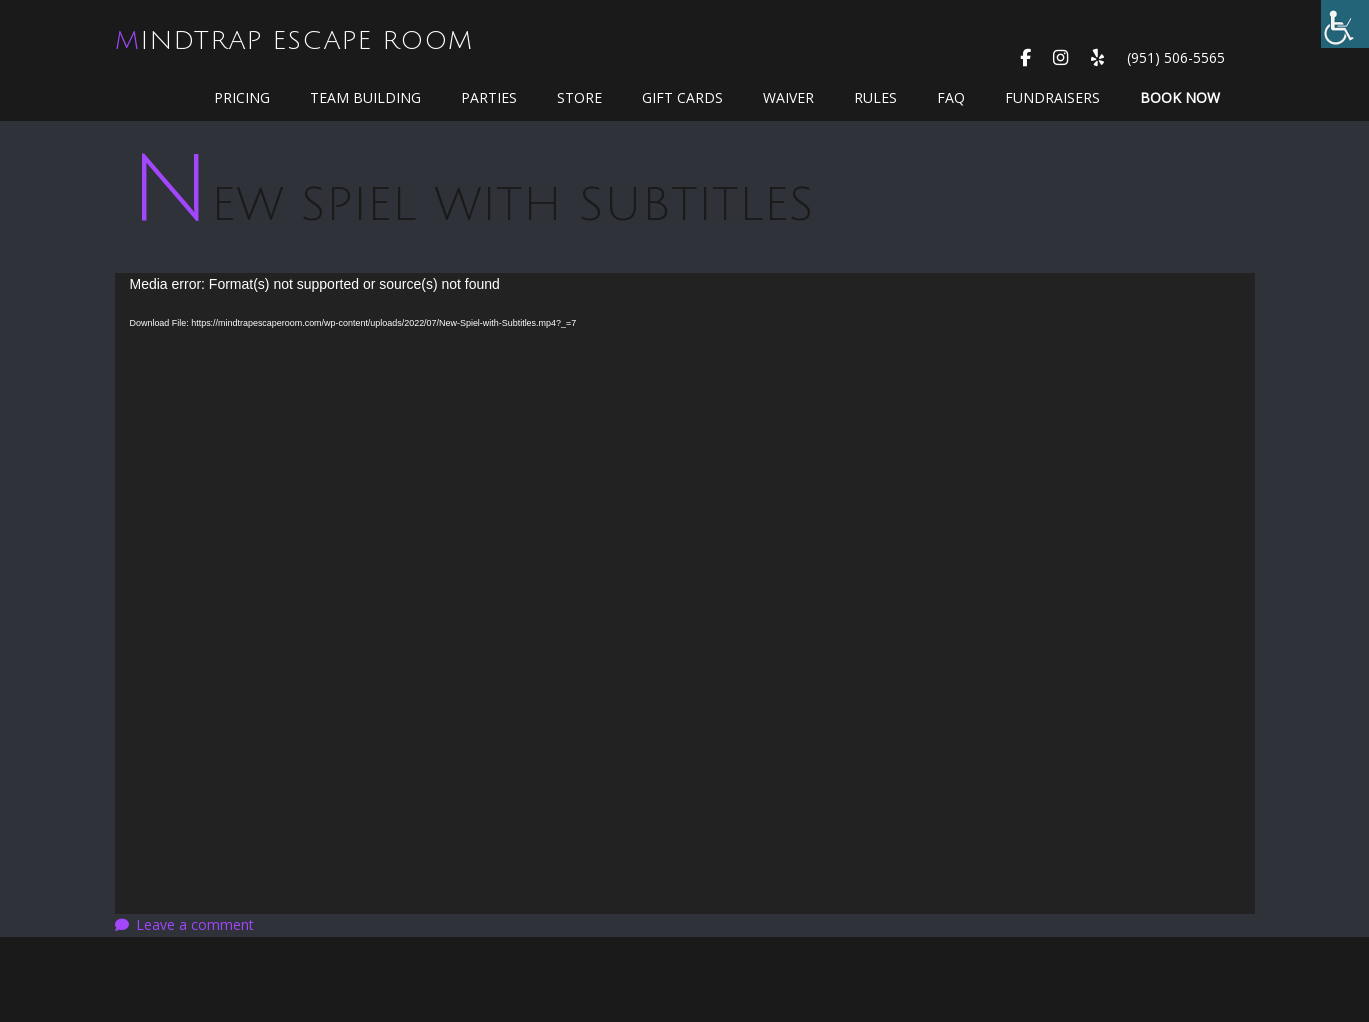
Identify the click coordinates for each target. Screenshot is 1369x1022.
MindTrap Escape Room (294, 41)
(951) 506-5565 (1176, 57)
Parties (489, 97)
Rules (875, 97)
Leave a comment (195, 924)
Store (579, 97)
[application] (685, 593)
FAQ (951, 97)
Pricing (242, 97)
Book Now (1180, 97)
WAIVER (788, 97)
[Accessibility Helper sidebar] (1345, 24)
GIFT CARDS (682, 97)
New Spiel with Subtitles (472, 205)
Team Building (365, 97)
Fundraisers (1052, 97)
